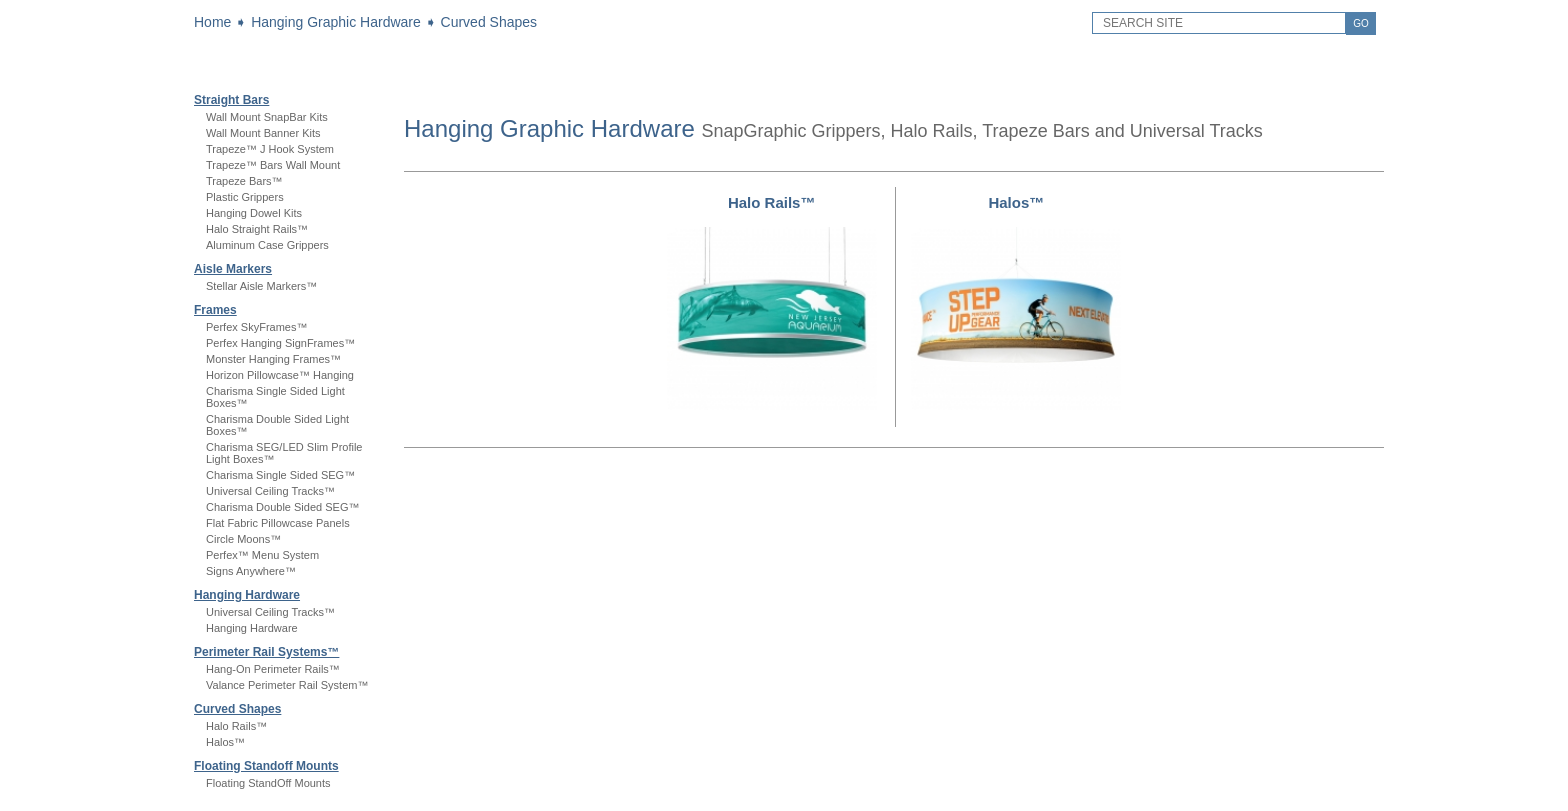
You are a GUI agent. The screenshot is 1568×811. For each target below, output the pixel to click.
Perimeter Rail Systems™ (266, 652)
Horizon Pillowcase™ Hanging (280, 375)
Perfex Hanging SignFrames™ (280, 343)
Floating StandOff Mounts (268, 783)
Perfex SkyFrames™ (256, 327)
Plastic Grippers (245, 197)
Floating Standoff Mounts (266, 766)
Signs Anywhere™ (251, 571)
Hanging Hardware (247, 595)
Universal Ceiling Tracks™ (270, 491)
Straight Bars (231, 100)
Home (212, 22)
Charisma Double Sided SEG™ (282, 507)
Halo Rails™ (236, 726)
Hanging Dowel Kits (254, 213)
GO (1361, 23)
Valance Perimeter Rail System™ (287, 685)
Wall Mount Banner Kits (263, 133)
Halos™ (225, 742)
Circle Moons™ (243, 539)
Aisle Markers (233, 269)
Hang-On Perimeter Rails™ (273, 669)
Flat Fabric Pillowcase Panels (278, 523)
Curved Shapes (489, 22)
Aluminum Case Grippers (267, 245)
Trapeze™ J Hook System (270, 149)
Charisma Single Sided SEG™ (280, 475)
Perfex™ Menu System (262, 555)
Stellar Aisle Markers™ (261, 286)
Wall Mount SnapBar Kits (267, 117)
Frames (215, 310)
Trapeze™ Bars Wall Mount (273, 165)
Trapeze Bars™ (244, 181)
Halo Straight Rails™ (257, 229)
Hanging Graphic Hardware (336, 22)
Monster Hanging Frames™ (273, 359)
